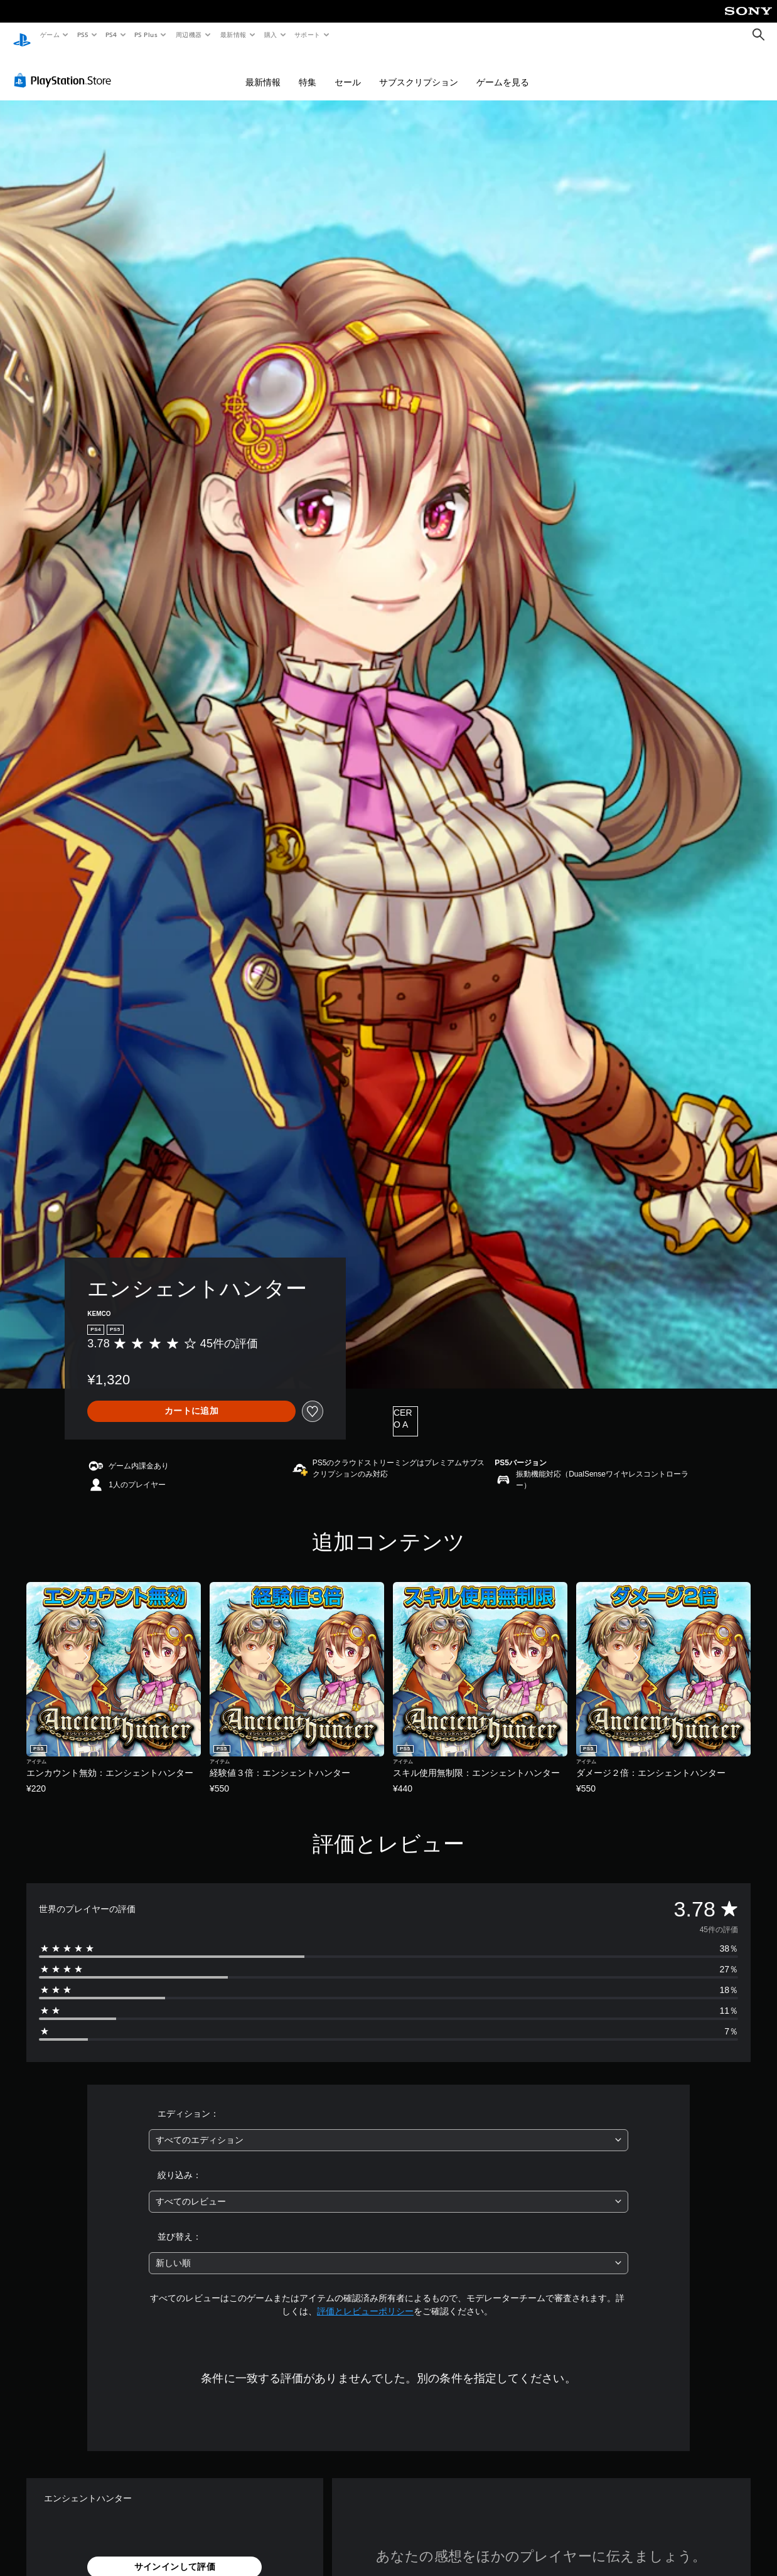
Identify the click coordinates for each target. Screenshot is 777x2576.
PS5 (82, 34)
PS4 (111, 34)
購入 (270, 34)
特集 (307, 70)
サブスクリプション (418, 70)
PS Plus (146, 34)
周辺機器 (189, 34)
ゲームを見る (502, 70)
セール (348, 70)
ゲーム (49, 34)
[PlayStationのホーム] (22, 35)
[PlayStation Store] (65, 68)
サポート (307, 34)
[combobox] (389, 2128)
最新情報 (233, 34)
